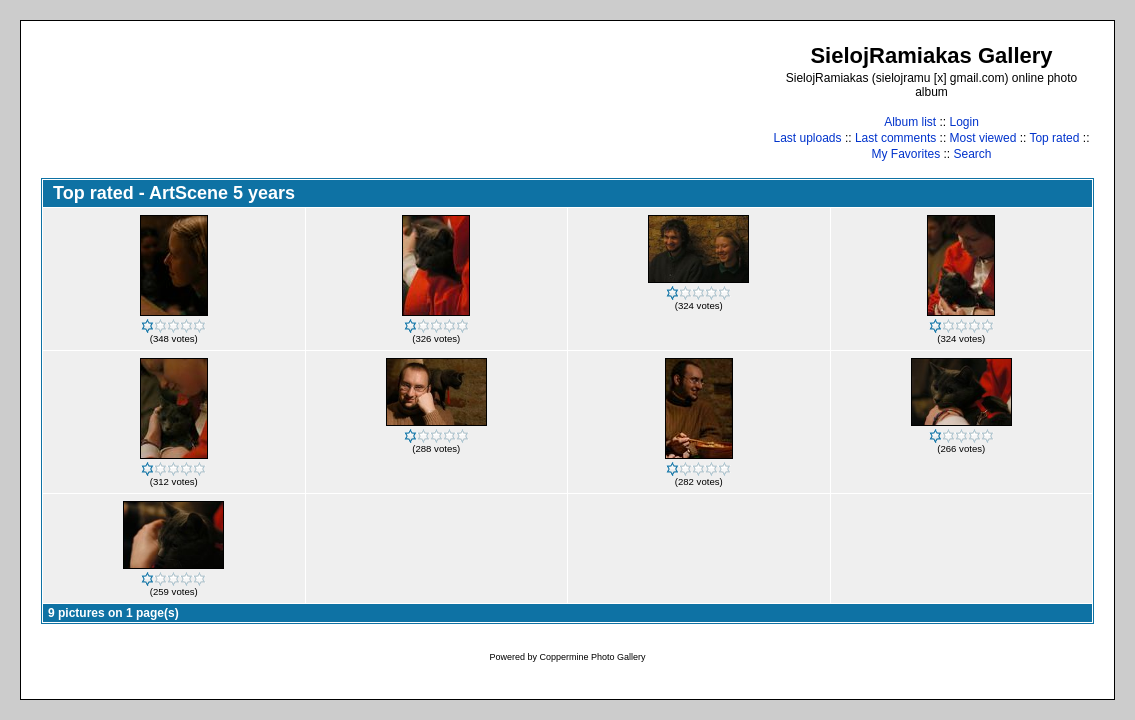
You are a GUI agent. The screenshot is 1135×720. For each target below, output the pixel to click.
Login (963, 122)
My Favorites (905, 154)
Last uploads (807, 138)
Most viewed (983, 138)
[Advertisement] (405, 102)
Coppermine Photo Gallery (592, 657)
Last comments (895, 138)
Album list (910, 122)
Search (973, 154)
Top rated (1054, 138)
